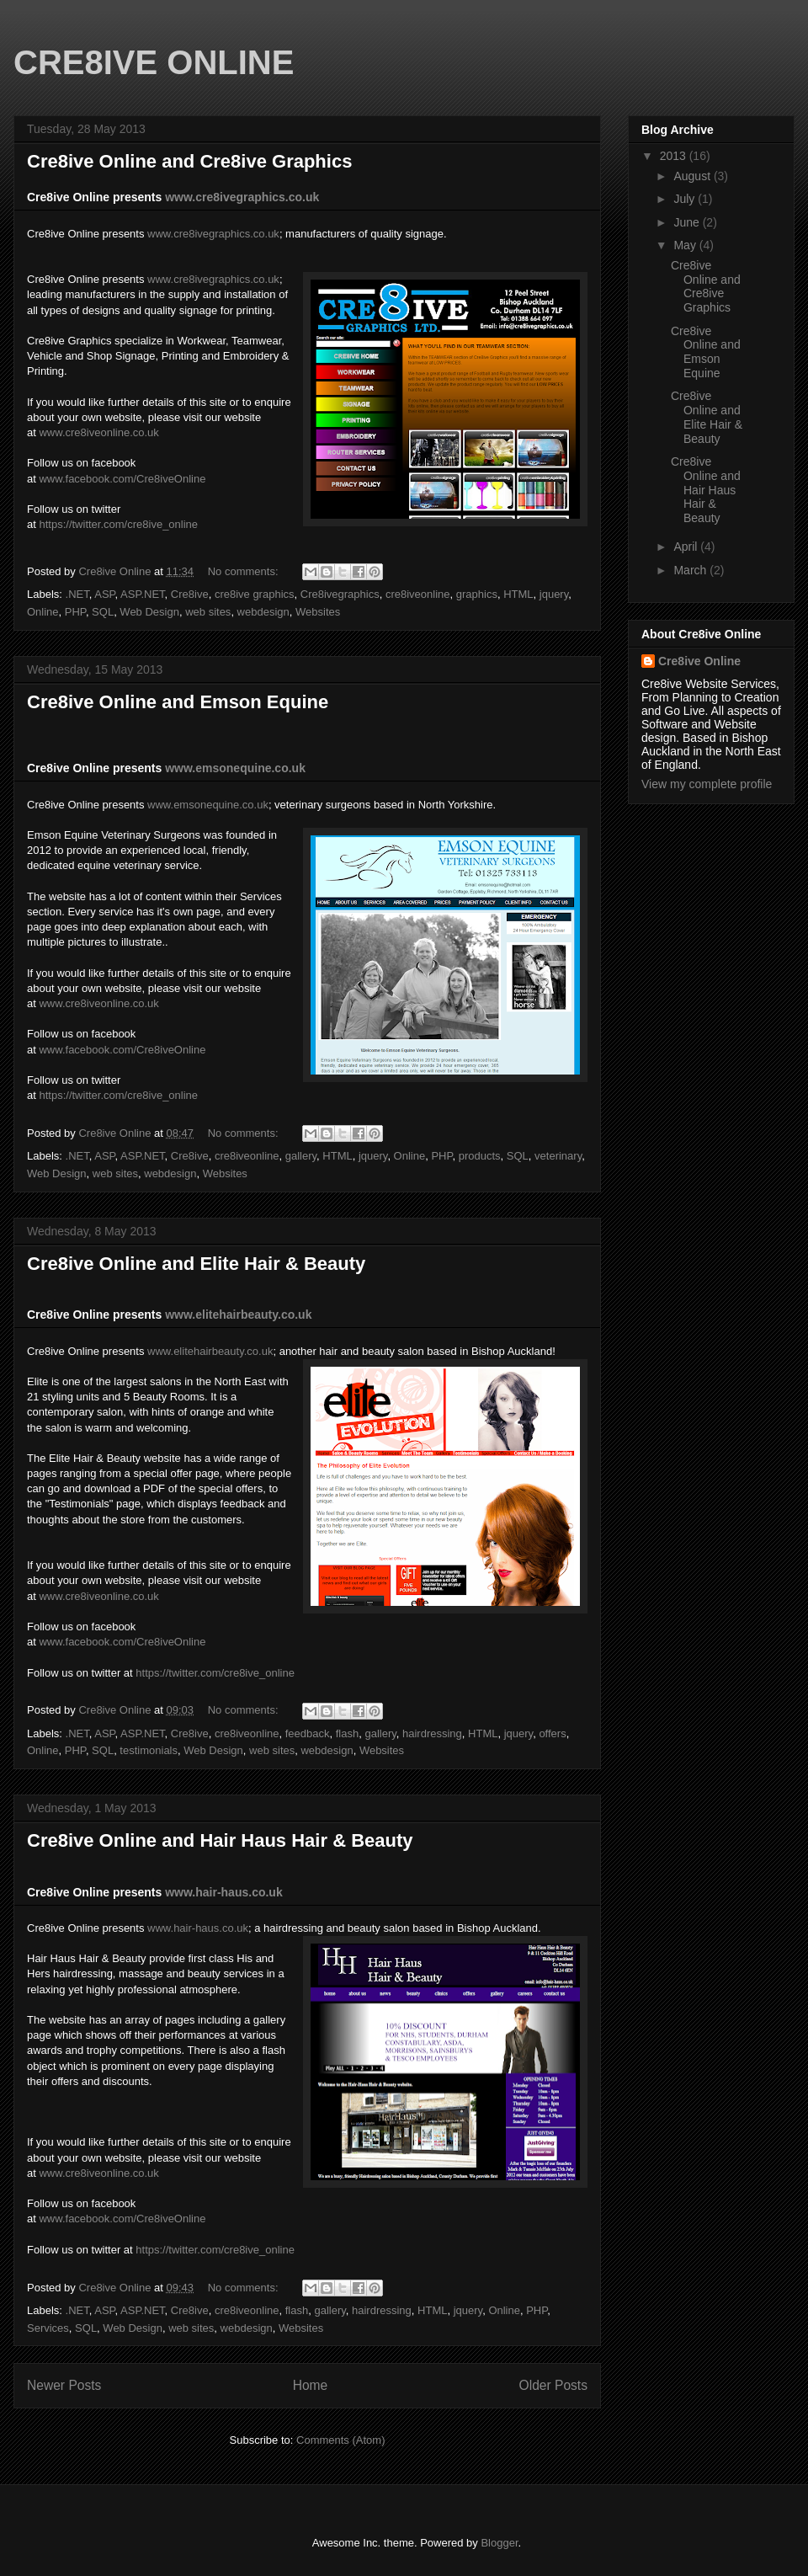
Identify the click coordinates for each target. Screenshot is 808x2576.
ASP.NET (142, 594)
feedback (307, 1733)
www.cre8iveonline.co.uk (98, 432)
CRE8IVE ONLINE (153, 62)
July (685, 198)
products (480, 1155)
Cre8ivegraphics (340, 594)
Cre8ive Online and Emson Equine (177, 701)
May (686, 245)
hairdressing (432, 1733)
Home (310, 2385)
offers (552, 1733)
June (687, 222)
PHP (75, 611)
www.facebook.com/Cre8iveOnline (122, 478)
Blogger (499, 2542)
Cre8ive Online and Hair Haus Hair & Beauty (220, 1840)
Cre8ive (190, 594)
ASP (104, 594)
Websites (317, 611)
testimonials (149, 1750)
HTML (518, 594)
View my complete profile (706, 784)
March (691, 570)
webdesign (263, 611)
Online (43, 611)
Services (48, 2328)
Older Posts (553, 2385)
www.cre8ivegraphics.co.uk (242, 197)
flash (347, 1733)
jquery (554, 594)
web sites (208, 611)
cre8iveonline (417, 594)
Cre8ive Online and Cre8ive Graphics (189, 161)
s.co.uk (262, 1892)
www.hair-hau (203, 1892)
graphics (476, 594)
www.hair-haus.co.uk (197, 1928)
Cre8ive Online (699, 661)
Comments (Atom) (340, 2440)
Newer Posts (64, 2385)
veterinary (558, 1155)
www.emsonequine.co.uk (235, 768)
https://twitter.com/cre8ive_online (118, 524)
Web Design (149, 611)
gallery (300, 1155)
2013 (674, 156)
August (693, 176)
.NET (77, 594)
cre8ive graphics (255, 594)
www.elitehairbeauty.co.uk (238, 1314)
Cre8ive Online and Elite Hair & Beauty (196, 1263)
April (686, 546)
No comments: (244, 571)
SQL (103, 611)
